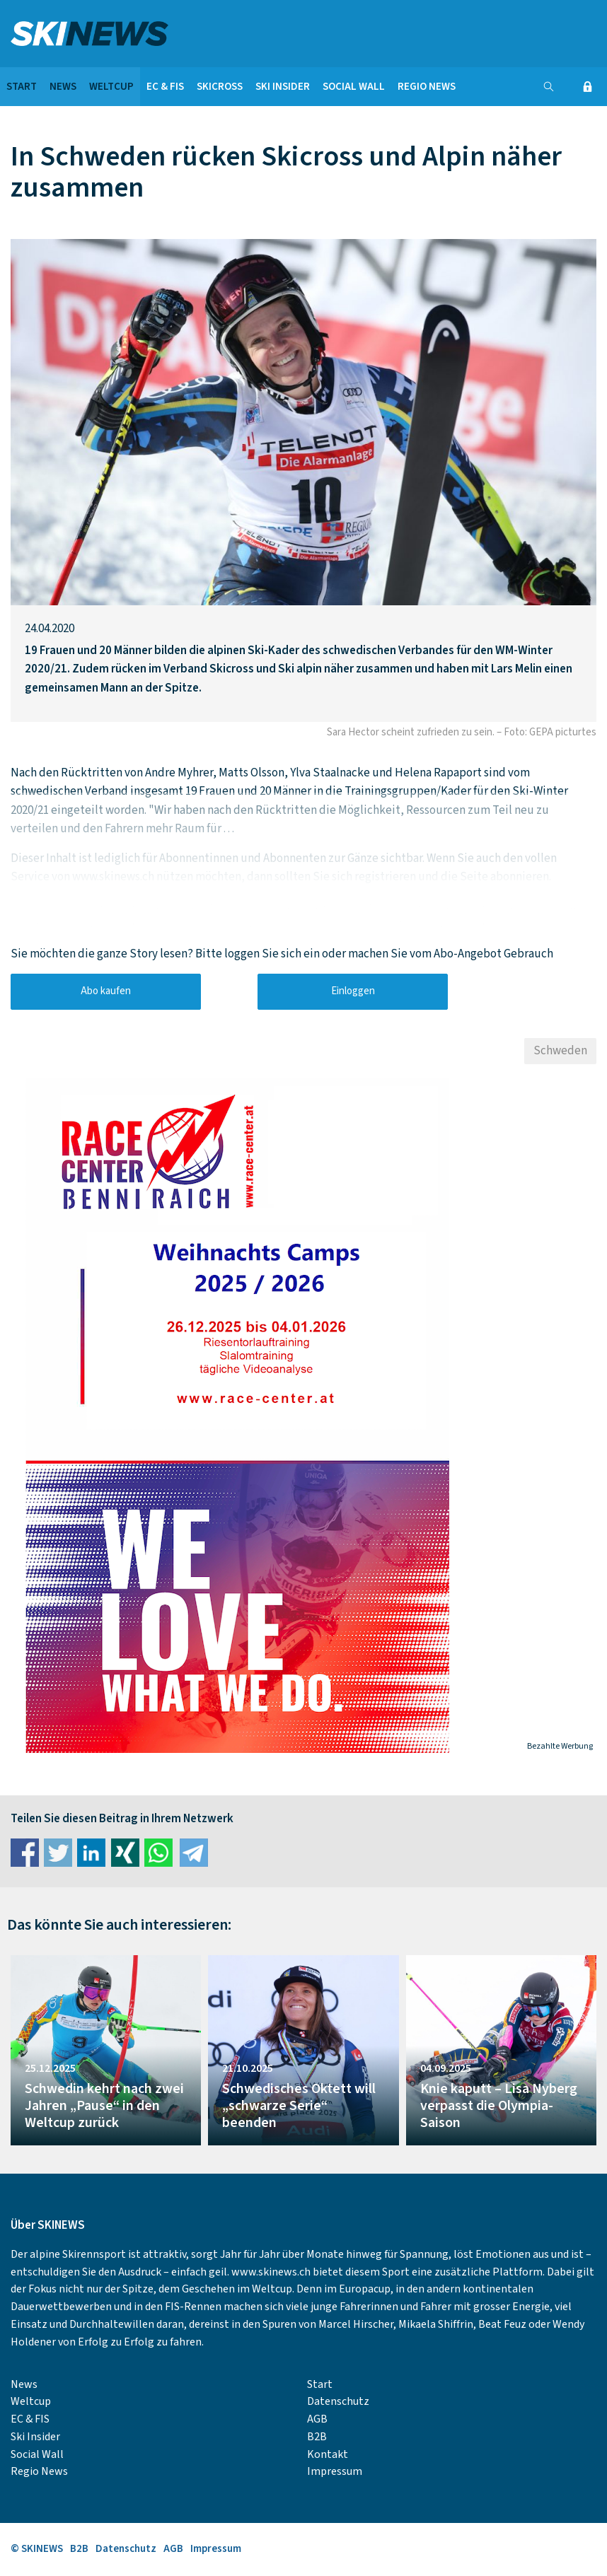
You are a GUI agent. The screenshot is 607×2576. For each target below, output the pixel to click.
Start (21, 86)
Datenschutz (338, 2401)
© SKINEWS (37, 2548)
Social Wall (354, 86)
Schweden (560, 1050)
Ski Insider (282, 86)
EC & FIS (165, 86)
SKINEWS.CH (205, 33)
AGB (317, 2419)
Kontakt (327, 2454)
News (63, 86)
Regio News (427, 86)
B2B (317, 2436)
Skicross (220, 86)
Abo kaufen (106, 991)
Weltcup (111, 86)
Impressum (334, 2471)
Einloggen (353, 991)
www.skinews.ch (271, 2272)
